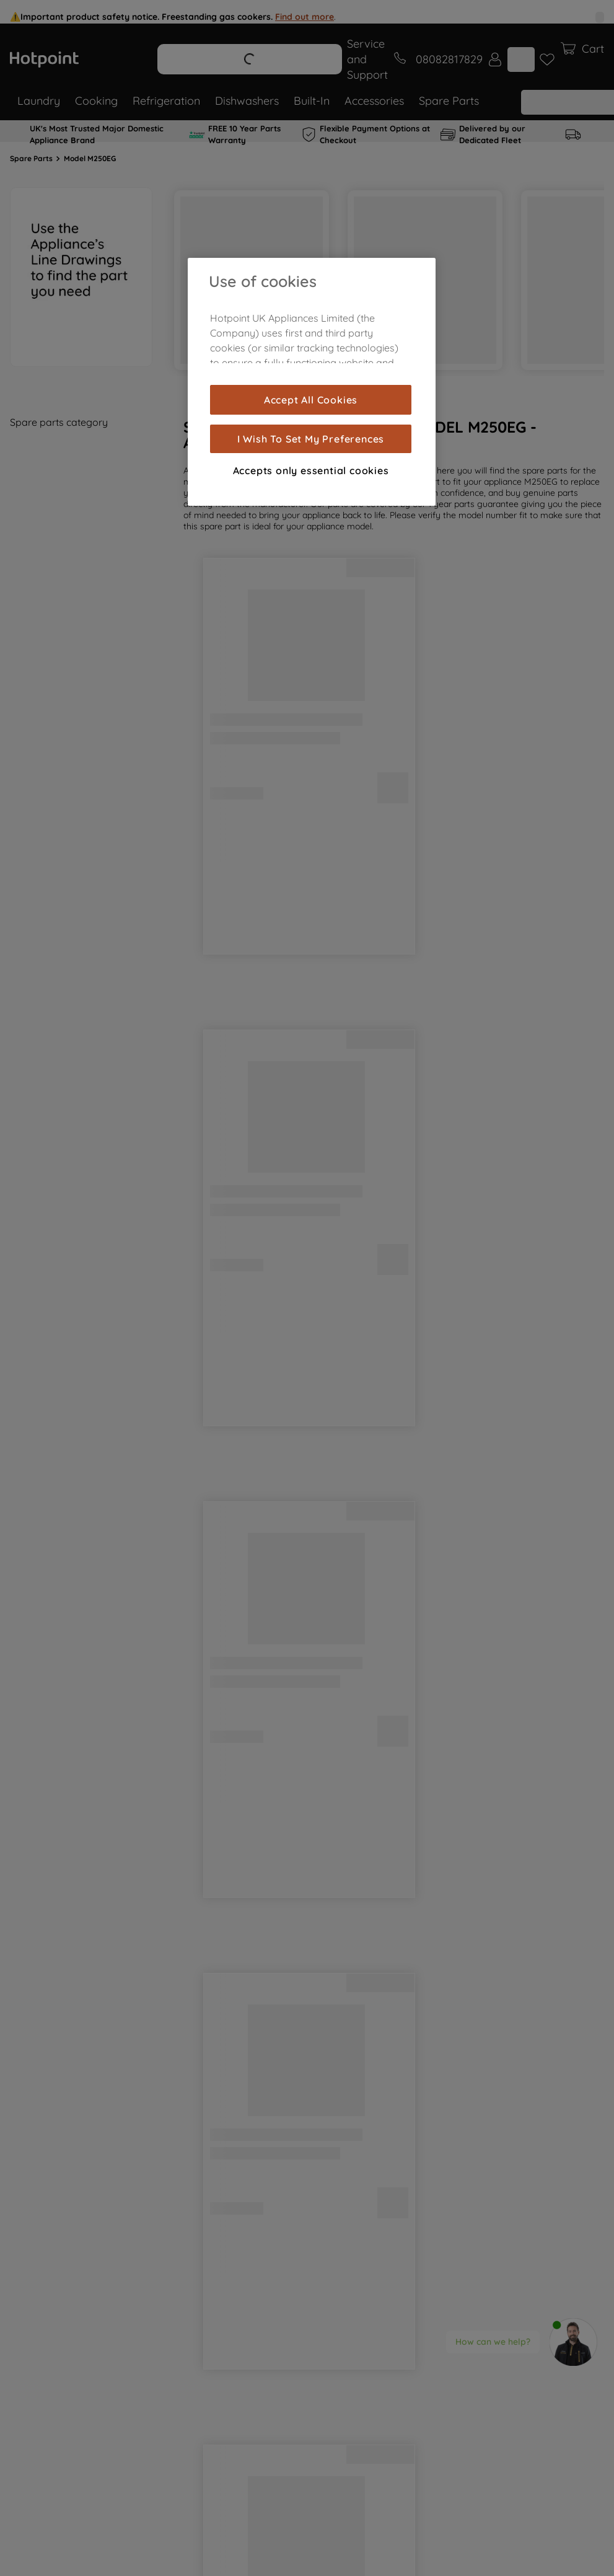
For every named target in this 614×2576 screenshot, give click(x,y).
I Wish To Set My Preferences (310, 439)
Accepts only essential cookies (311, 470)
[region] (312, 382)
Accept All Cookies (310, 400)
